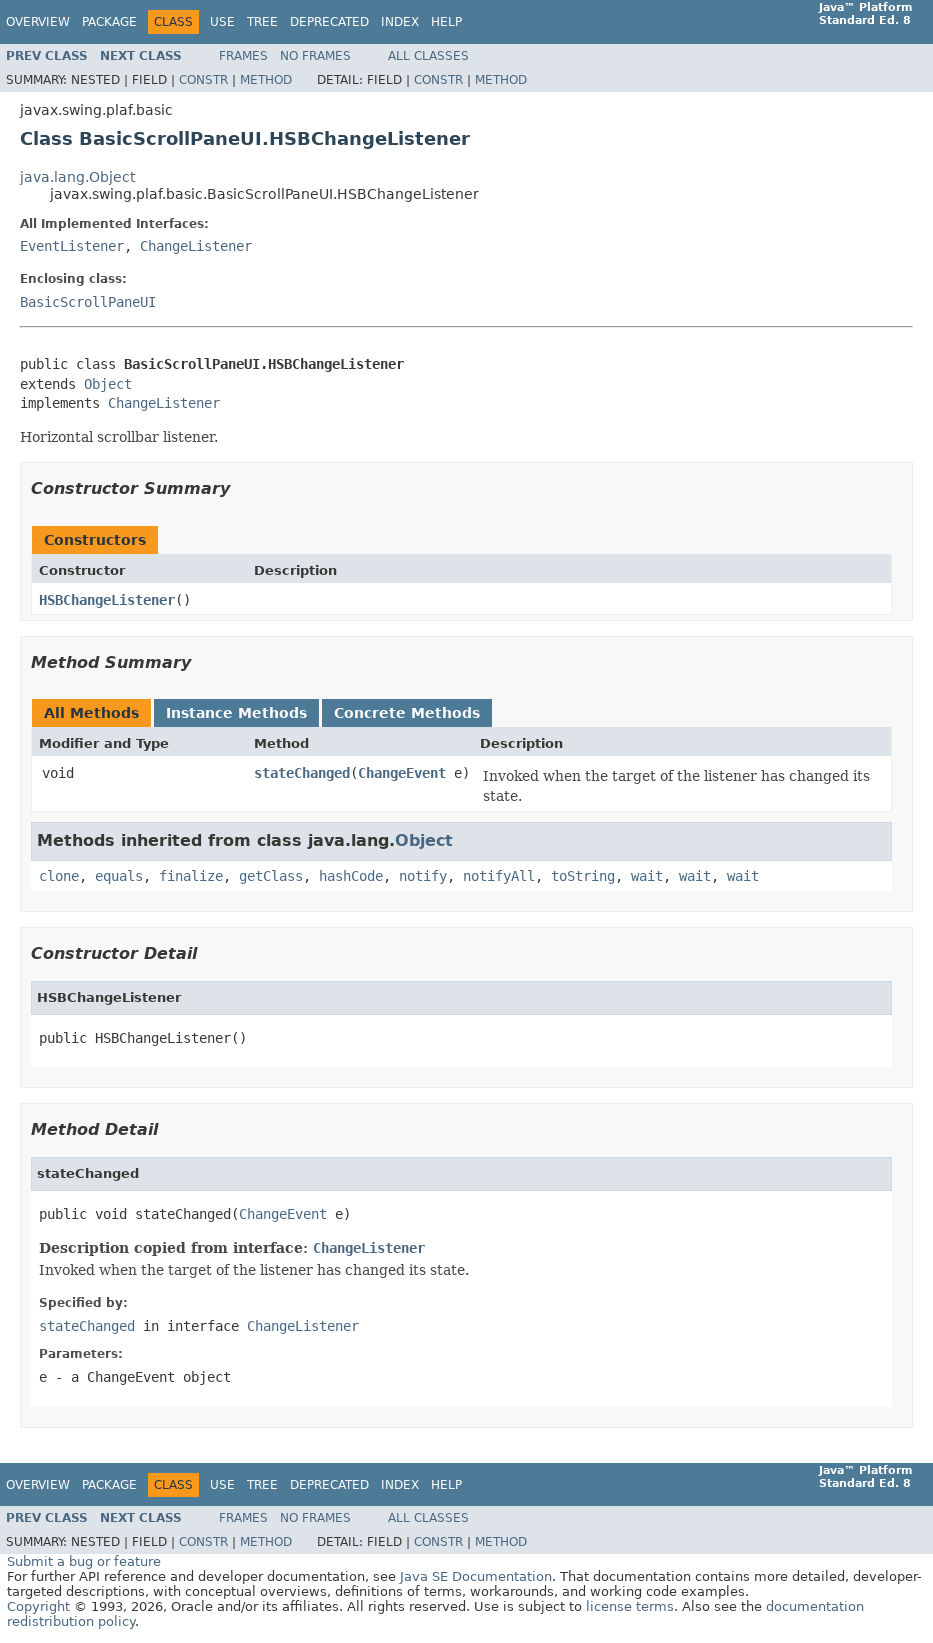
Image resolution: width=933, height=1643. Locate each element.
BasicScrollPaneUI (88, 302)
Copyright (38, 1606)
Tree (262, 22)
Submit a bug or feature (84, 1561)
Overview (38, 22)
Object (108, 384)
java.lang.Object (77, 177)
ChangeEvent (402, 773)
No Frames (315, 56)
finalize (191, 876)
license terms (630, 1606)
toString (583, 876)
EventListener (72, 246)
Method (266, 80)
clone (59, 876)
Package (109, 22)
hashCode (351, 876)
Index (400, 22)
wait (647, 876)
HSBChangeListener (107, 600)
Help (446, 22)
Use (222, 22)
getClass (271, 876)
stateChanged (302, 773)
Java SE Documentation (476, 1576)
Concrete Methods (407, 713)
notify (423, 876)
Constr (203, 80)
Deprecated (329, 22)
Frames (243, 56)
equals (119, 876)
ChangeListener (196, 246)
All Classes (428, 56)
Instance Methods (236, 713)
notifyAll (499, 876)
